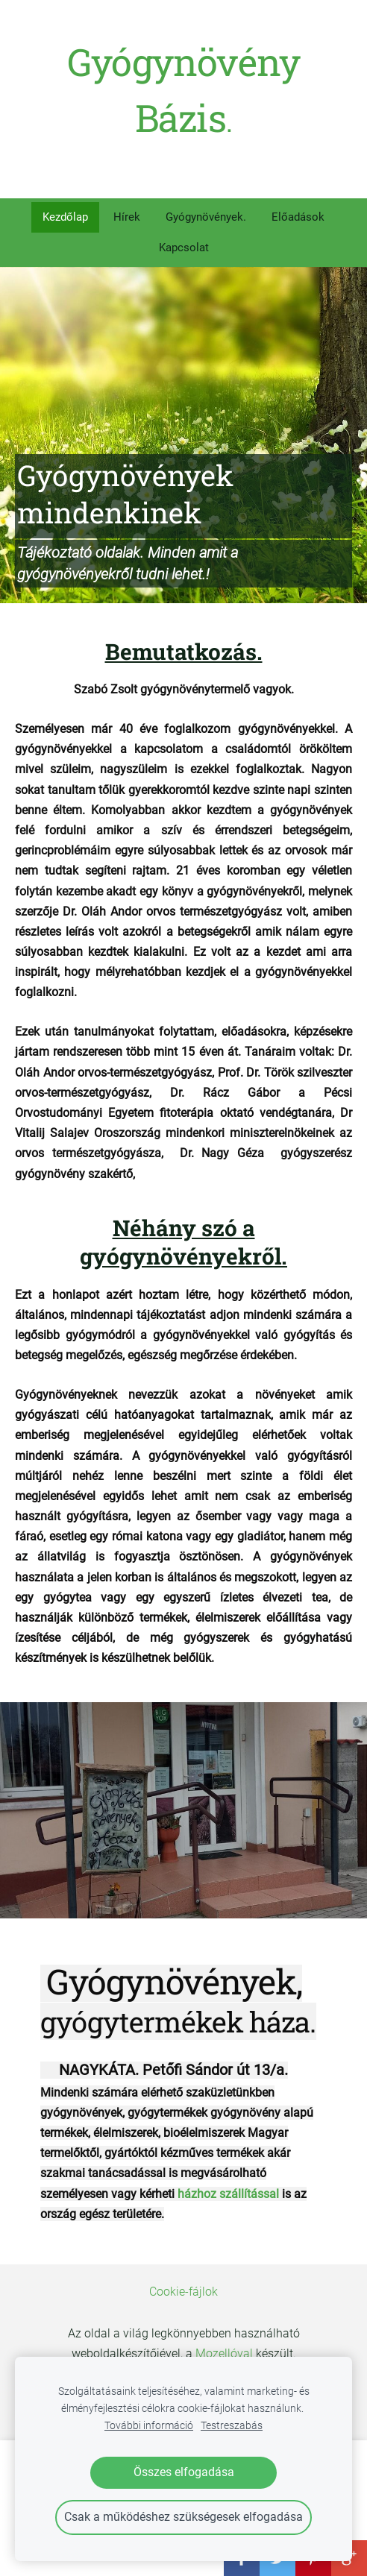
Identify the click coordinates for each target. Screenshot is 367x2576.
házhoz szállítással (228, 2194)
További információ (148, 2425)
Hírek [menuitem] (126, 217)
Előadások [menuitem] (298, 217)
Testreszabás (232, 2425)
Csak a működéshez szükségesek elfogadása (183, 2517)
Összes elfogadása (184, 2472)
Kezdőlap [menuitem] (65, 217)
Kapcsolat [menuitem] (184, 247)
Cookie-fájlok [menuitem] (183, 2291)
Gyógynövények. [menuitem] (206, 217)
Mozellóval (224, 2353)
